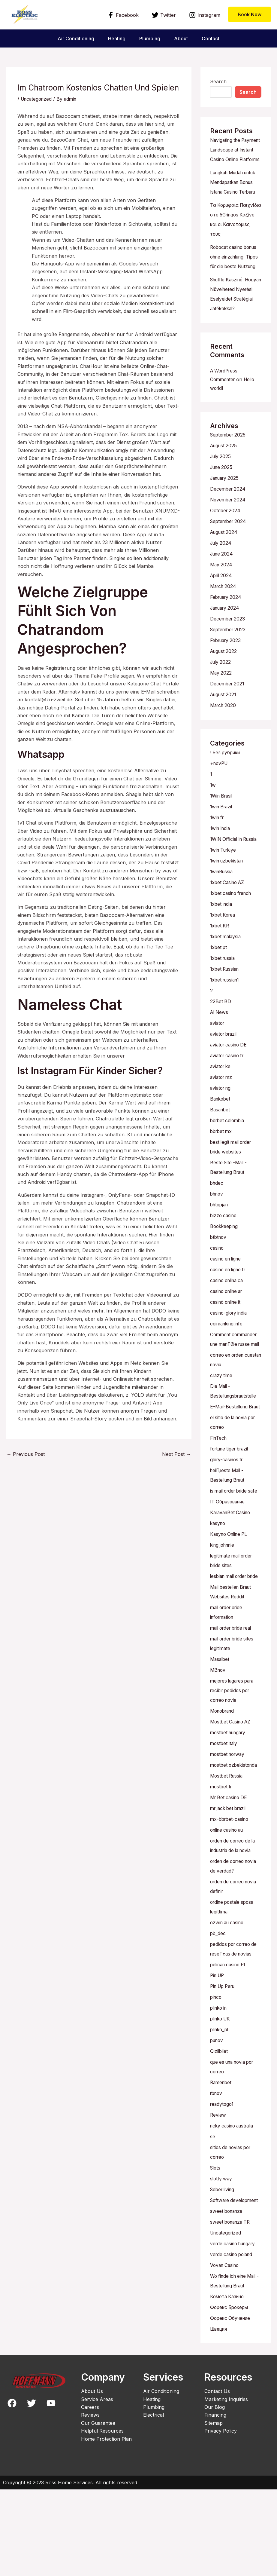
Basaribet (220, 1148)
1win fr (217, 846)
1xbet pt (219, 986)
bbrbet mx (222, 1170)
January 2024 (226, 637)
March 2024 (224, 615)
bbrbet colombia (229, 1159)
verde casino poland (233, 2341)
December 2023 (228, 648)
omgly (122, 450)
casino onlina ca (228, 1319)
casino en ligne (227, 1297)
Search (218, 81)
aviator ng (221, 1126)
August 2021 (224, 723)
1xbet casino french (232, 932)
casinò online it (227, 1340)
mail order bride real (233, 1705)
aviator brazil (225, 1072)
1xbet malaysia (226, 975)
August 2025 (224, 474)
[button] (249, 14)
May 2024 (221, 593)
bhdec (217, 1221)
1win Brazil (222, 835)
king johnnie (223, 1612)
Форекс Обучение (231, 2405)
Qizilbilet (219, 2128)
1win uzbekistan (228, 899)
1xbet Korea (223, 953)
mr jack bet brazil (230, 1885)
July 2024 (221, 572)
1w (213, 814)
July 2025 (221, 485)
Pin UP (218, 2052)
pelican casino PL (230, 2041)
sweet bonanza (227, 2298)
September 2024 (229, 550)
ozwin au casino (228, 1999)
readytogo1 (222, 2181)
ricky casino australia (234, 2203)
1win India (221, 857)
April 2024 (222, 604)
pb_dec (218, 2010)
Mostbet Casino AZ (232, 1799)
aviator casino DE (230, 1083)
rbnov (217, 2170)
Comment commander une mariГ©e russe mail (235, 1382)
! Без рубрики (226, 781)
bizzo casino (224, 1254)
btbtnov (219, 1276)
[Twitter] (164, 15)
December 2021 (228, 712)
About (181, 38)
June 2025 (222, 496)
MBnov (218, 1747)
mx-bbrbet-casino (230, 1896)
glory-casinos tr (228, 1517)
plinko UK (221, 2096)
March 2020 (224, 734)
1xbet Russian (225, 1007)
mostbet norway (228, 1831)
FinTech (219, 1496)
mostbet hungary (229, 1809)
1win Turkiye (224, 888)
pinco (216, 2074)
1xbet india (222, 942)
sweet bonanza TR (231, 2308)
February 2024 (227, 626)
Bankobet (221, 1137)
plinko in (219, 2085)
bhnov (217, 1232)
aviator (218, 1061)
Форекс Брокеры (230, 2394)
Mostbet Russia (227, 1853)
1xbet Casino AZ (228, 921)
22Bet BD (220, 1040)
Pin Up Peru (224, 2063)
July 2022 (221, 691)
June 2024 (222, 583)
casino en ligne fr (229, 1308)
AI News (220, 1051)
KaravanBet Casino (232, 1580)
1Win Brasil (222, 825)
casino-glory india (230, 1351)
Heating (116, 38)
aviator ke (221, 1105)
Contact (212, 38)
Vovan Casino (225, 2352)
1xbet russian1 (226, 1018)
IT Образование (229, 1569)
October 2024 (226, 539)
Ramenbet (221, 2159)
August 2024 (224, 561)
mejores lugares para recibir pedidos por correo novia (234, 1767)
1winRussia (222, 910)
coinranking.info (228, 1362)
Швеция (220, 2415)
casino (217, 1286)
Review (218, 2192)
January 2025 (226, 507)
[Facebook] (123, 15)
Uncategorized (37, 99)
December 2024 (228, 518)
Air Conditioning (74, 38)
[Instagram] (204, 15)
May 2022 (221, 702)
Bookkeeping (225, 1265)
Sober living (223, 2266)
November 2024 (229, 528)
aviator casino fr (228, 1094)
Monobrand (223, 1788)
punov (217, 2117)
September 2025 (229, 464)
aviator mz (222, 1116)
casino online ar (228, 1330)
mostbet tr (221, 1864)
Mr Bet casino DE (230, 1874)
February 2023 (227, 669)
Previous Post (26, 1454)
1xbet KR (220, 964)
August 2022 (224, 680)
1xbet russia (223, 997)
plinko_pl (220, 2106)
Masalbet (220, 1736)
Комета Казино (228, 2383)
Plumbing (149, 38)
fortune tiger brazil (231, 1506)
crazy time (222, 1423)
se (212, 2213)
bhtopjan (220, 1243)
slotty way (221, 2256)
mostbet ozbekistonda (235, 1842)
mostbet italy (224, 1820)
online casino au (228, 1907)
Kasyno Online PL (230, 1601)
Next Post (176, 1454)
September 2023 (229, 658)
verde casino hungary (235, 2330)
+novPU (219, 792)
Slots (215, 2245)
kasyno (218, 1591)
